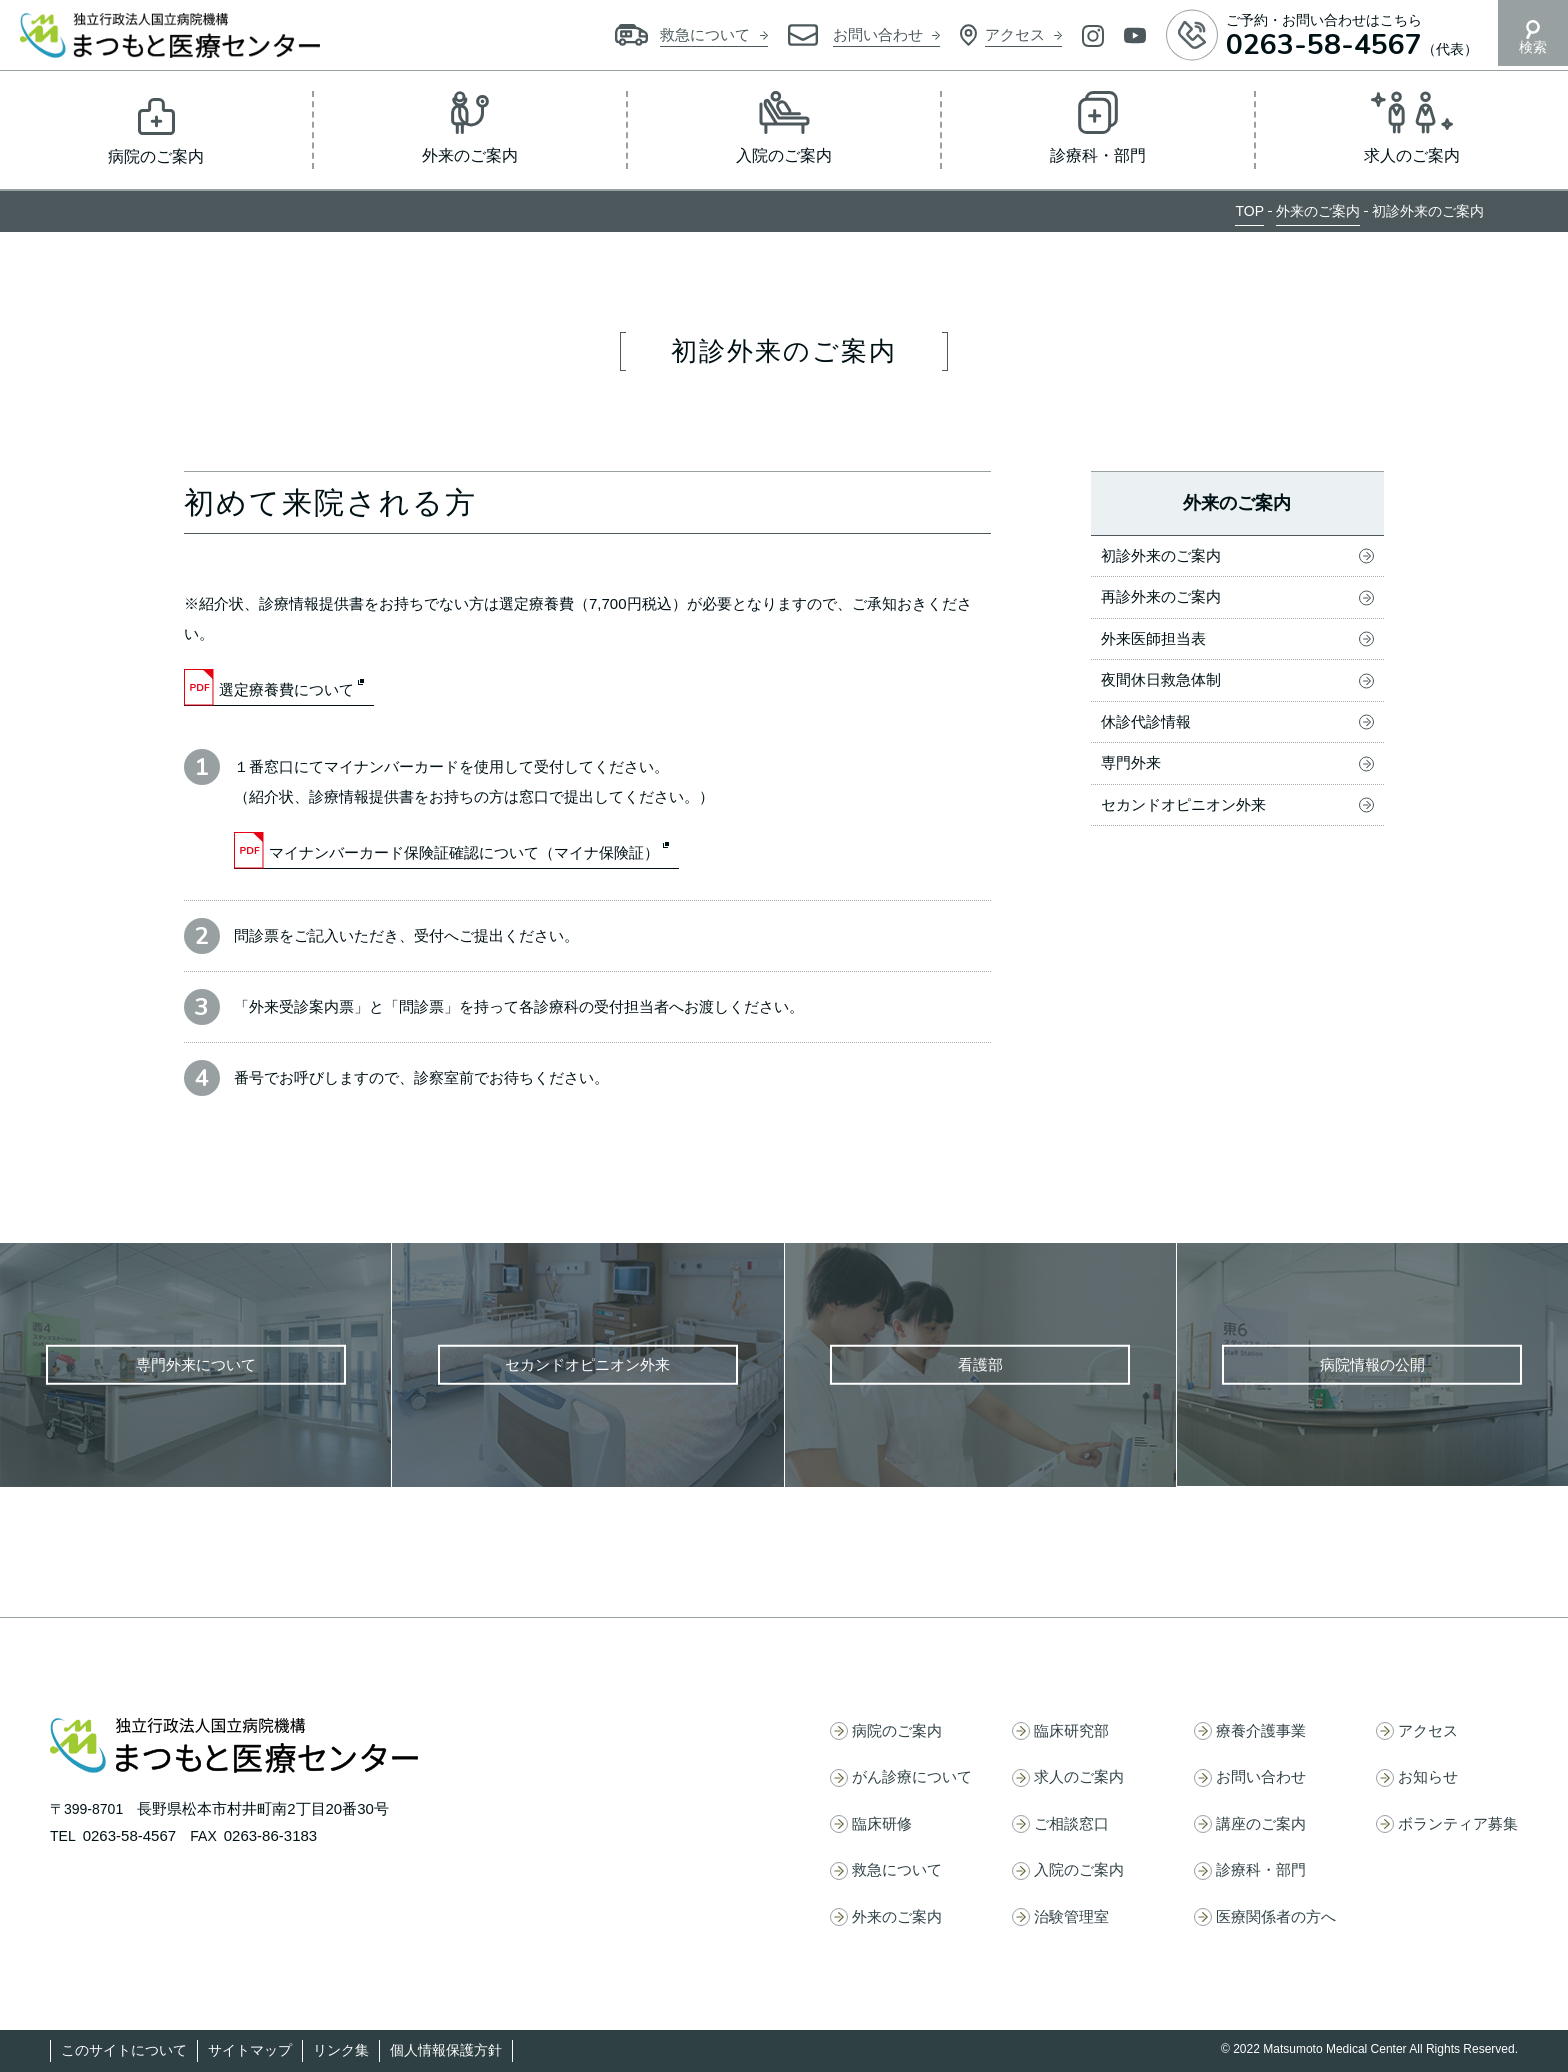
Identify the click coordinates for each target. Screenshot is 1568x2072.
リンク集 (341, 2050)
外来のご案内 (1318, 211)
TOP (1249, 211)
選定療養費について (286, 689)
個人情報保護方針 (446, 2050)
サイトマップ (250, 2050)
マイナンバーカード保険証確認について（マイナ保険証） (464, 852)
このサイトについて (124, 2050)
